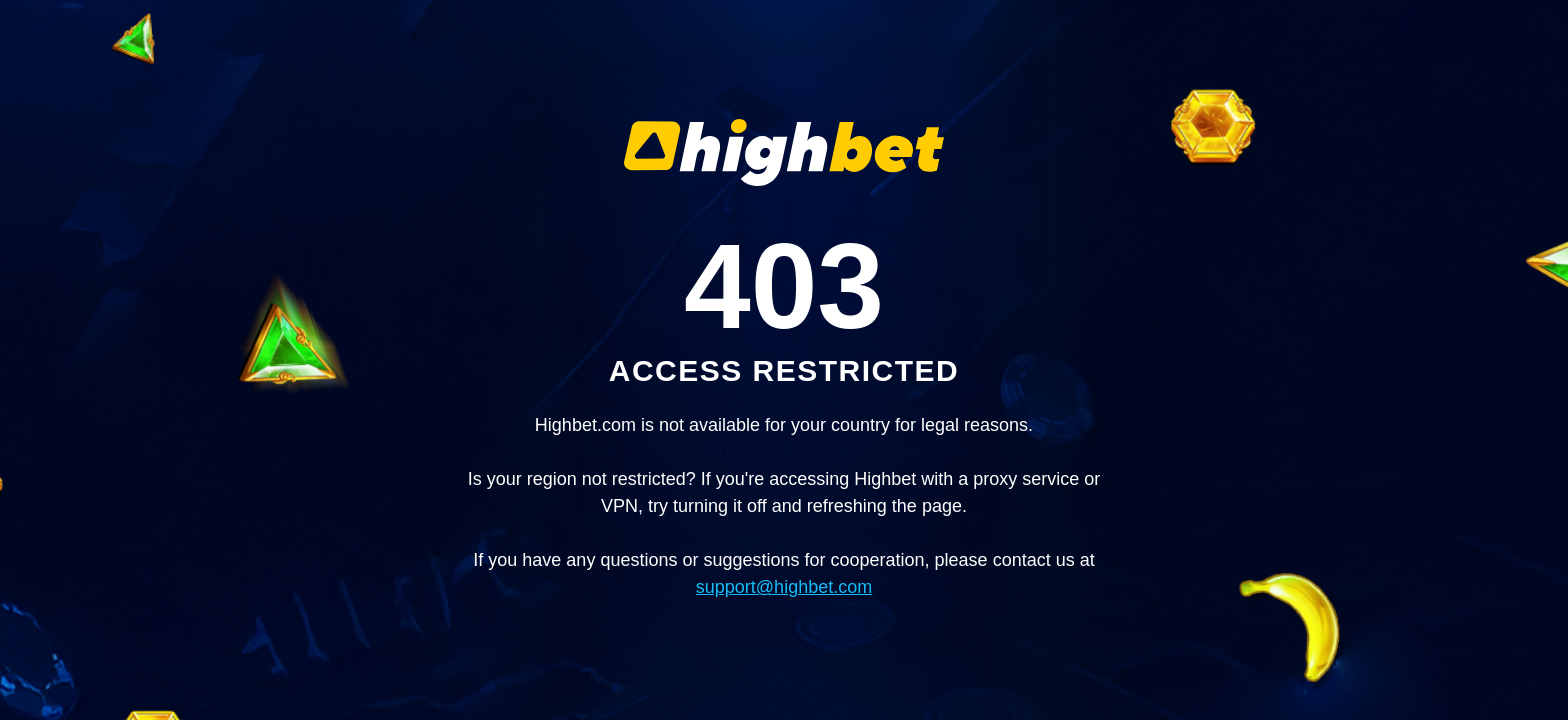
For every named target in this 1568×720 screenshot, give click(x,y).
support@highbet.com (784, 587)
